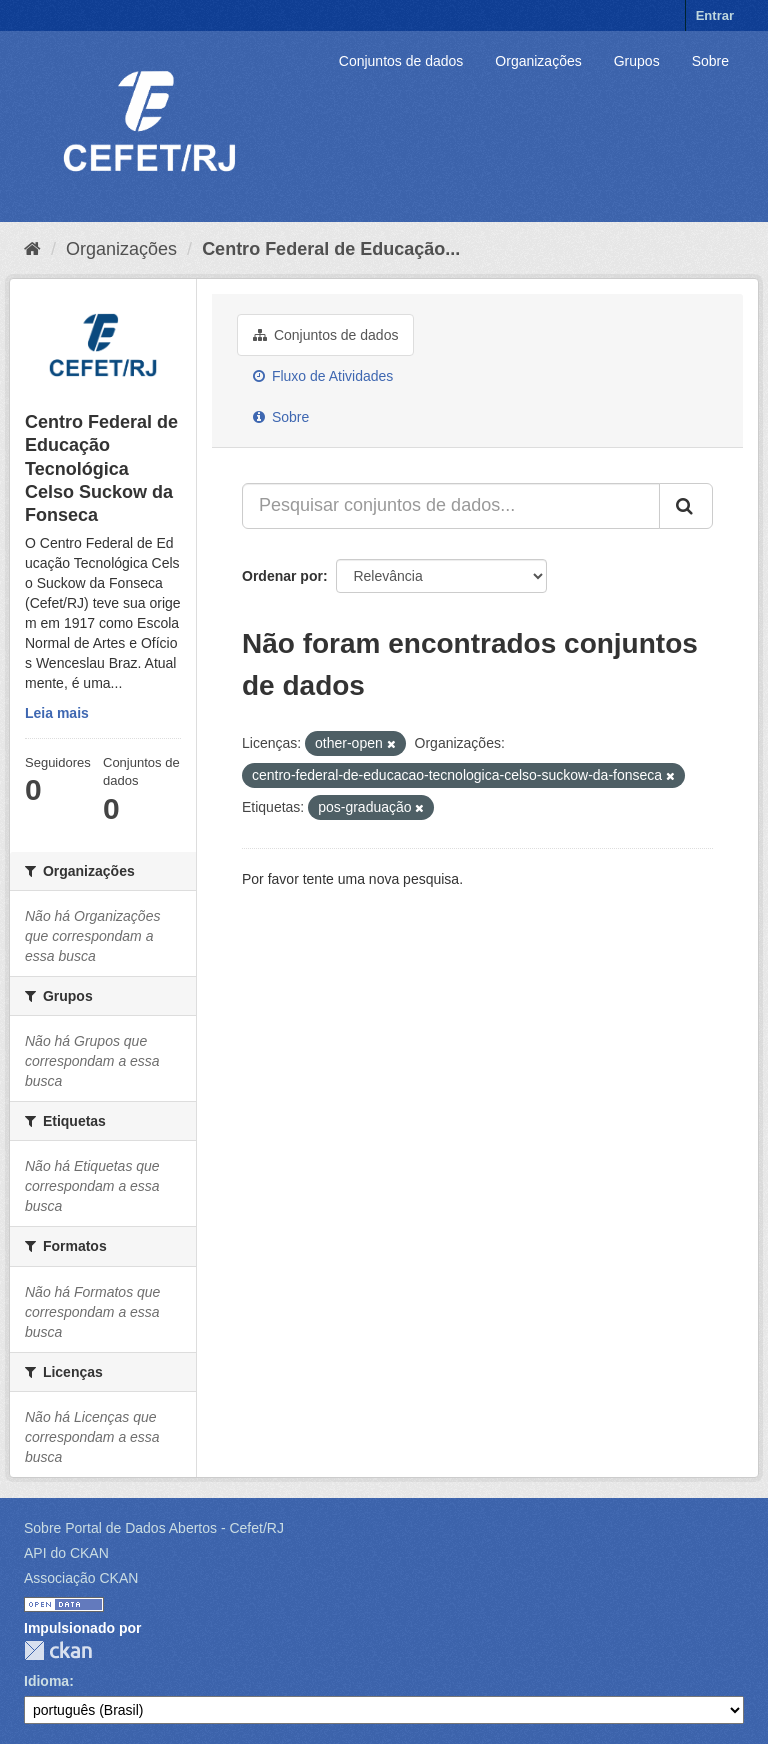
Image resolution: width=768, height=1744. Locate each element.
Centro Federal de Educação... (331, 249)
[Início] (32, 249)
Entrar (715, 15)
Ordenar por (282, 576)
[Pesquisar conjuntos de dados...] (451, 506)
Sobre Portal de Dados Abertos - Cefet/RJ (154, 1528)
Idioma (46, 1681)
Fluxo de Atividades (323, 376)
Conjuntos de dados (401, 61)
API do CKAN (66, 1553)
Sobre (710, 61)
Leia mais (57, 713)
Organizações (538, 61)
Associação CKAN (81, 1578)
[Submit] (686, 506)
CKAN (58, 1650)
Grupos (637, 61)
